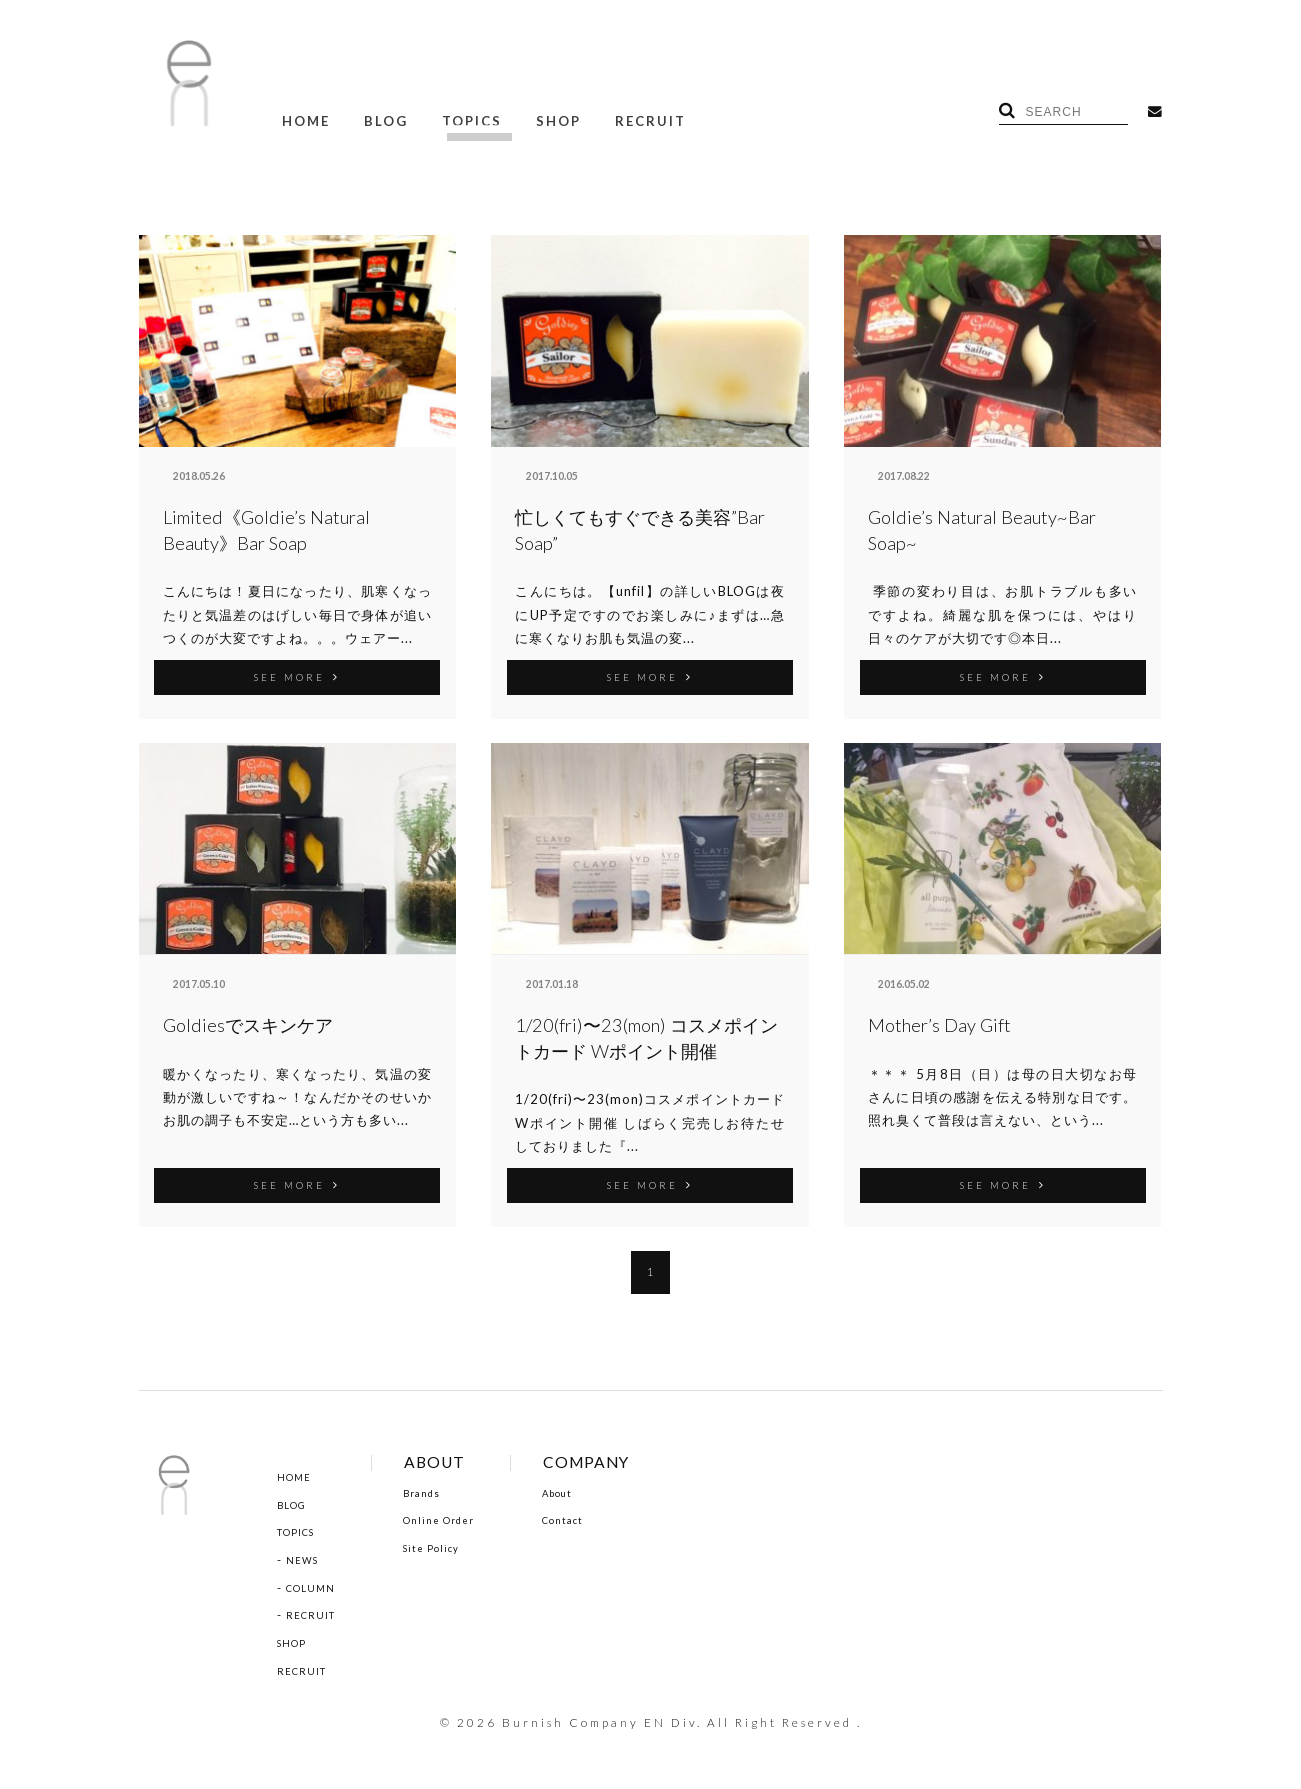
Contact (587, 1517)
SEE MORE (297, 673)
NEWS (305, 1557)
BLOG (377, 118)
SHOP (537, 118)
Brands (434, 1489)
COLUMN (315, 1585)
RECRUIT (623, 118)
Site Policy (444, 1545)
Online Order (453, 1517)
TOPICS (457, 118)
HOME (303, 118)
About (581, 1489)
